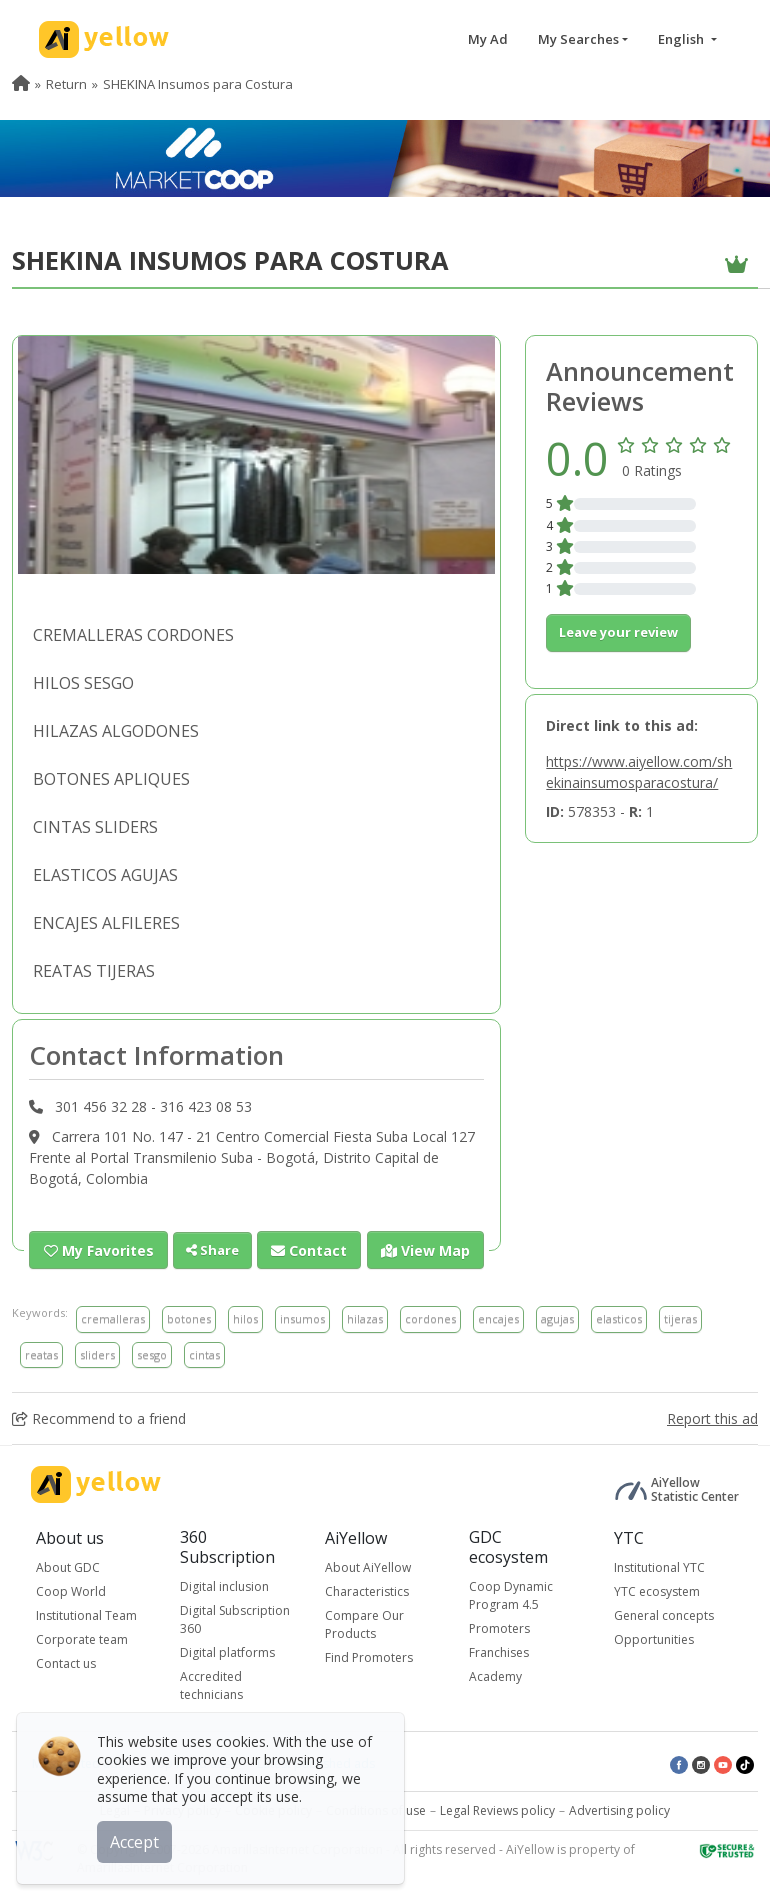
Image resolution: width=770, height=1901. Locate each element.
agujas (557, 1318)
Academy (495, 1675)
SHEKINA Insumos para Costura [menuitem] (198, 84)
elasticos (619, 1318)
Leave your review (618, 632)
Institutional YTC (659, 1567)
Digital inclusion (224, 1585)
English (682, 39)
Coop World (71, 1591)
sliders (97, 1353)
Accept (137, 1840)
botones (189, 1318)
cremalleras (113, 1318)
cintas (204, 1353)
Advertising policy (619, 1809)
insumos (302, 1318)
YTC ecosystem (657, 1591)
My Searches (578, 39)
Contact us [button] (66, 1663)
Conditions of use (376, 1809)
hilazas (365, 1318)
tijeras (680, 1318)
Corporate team (82, 1639)
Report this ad (712, 1418)
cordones (430, 1318)
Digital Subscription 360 (235, 1618)
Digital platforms (227, 1651)
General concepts (664, 1615)
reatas (41, 1353)
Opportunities (654, 1639)
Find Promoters (369, 1657)
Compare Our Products (364, 1624)
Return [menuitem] (66, 84)
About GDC (68, 1567)
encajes (498, 1318)
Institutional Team (86, 1615)
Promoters (499, 1627)
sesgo (152, 1353)
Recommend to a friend (99, 1418)
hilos (245, 1318)
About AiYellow (368, 1567)
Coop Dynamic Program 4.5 (511, 1594)
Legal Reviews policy (497, 1809)
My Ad (488, 39)
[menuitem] (21, 84)
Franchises (499, 1651)
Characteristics (367, 1591)
